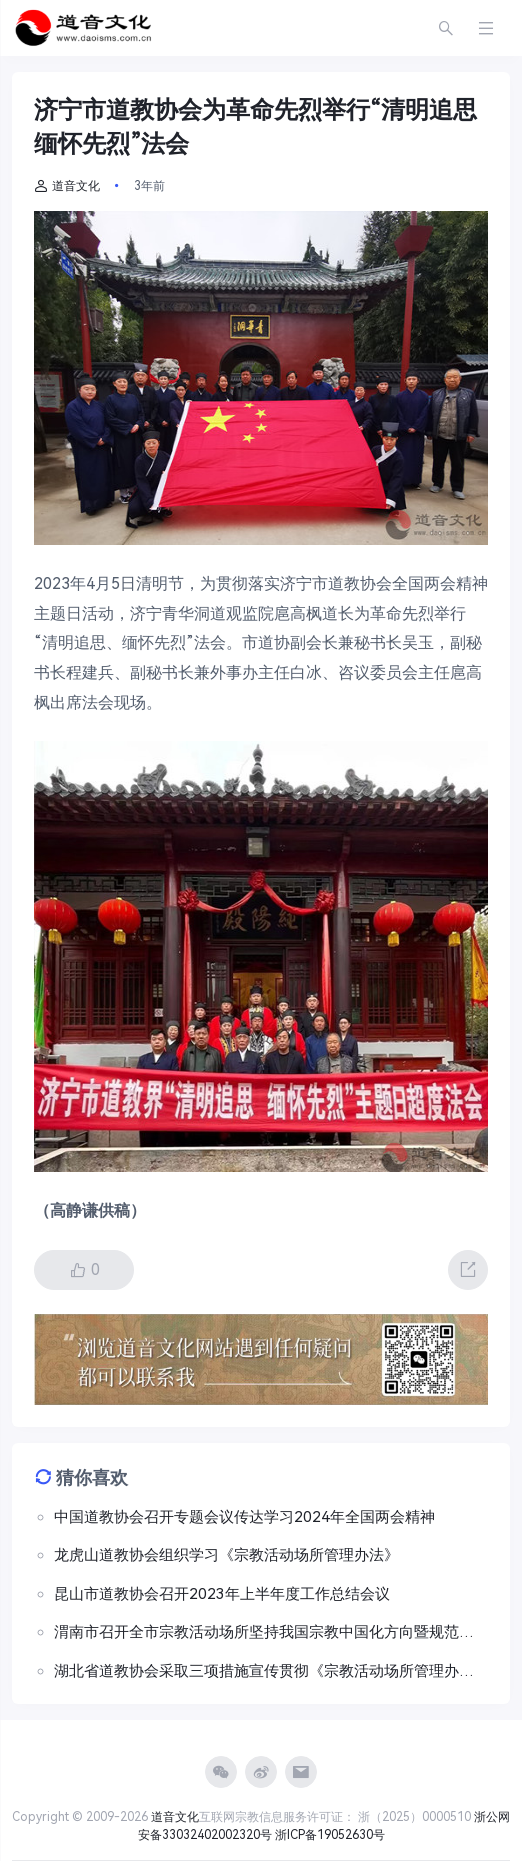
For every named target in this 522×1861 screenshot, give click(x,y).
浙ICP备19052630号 (330, 1835)
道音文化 (67, 186)
